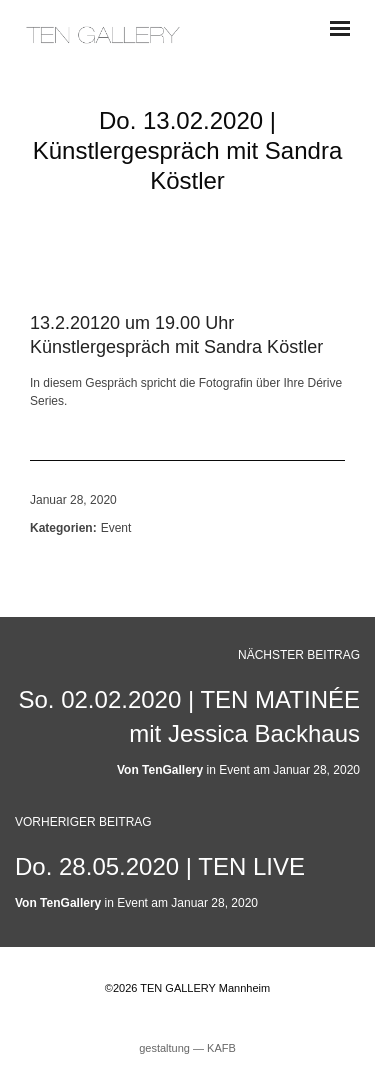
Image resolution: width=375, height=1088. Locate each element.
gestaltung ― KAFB (187, 1048)
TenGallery (172, 770)
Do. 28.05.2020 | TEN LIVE (160, 866)
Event (116, 528)
